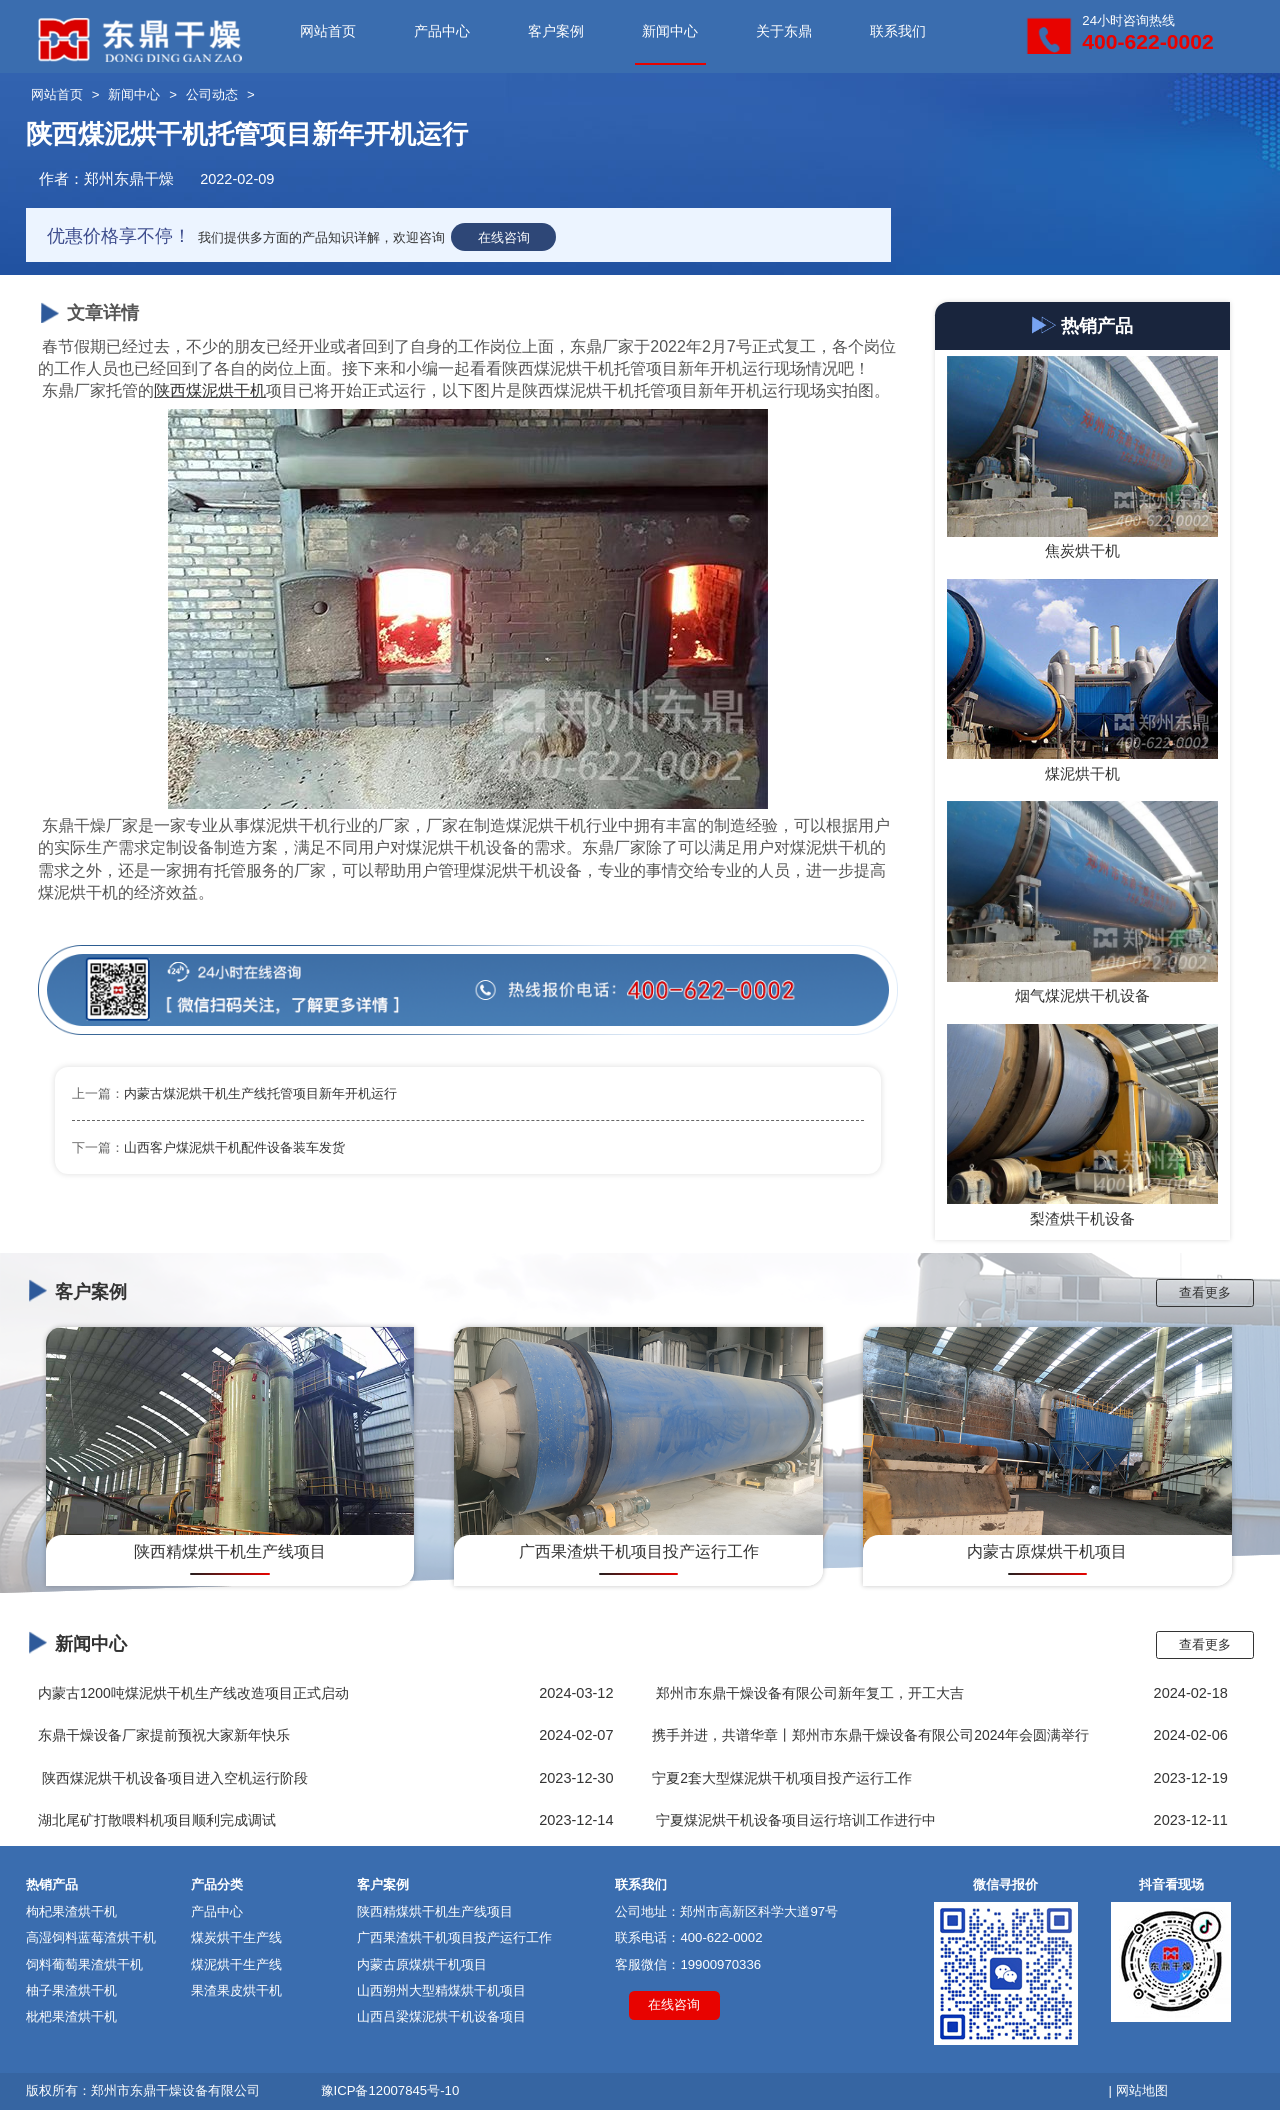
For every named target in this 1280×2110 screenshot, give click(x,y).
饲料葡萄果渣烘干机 (84, 1964)
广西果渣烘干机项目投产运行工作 (454, 1937)
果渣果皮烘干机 (236, 1990)
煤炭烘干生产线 (236, 1937)
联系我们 (898, 31)
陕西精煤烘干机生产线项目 (435, 1911)
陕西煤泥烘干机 (210, 390)
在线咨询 (504, 237)
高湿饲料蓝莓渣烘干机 (91, 1937)
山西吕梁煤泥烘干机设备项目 (441, 2016)
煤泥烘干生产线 (236, 1964)
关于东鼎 (784, 31)
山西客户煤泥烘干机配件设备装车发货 (234, 1147)
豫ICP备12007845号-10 (390, 2090)
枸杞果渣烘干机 (71, 1911)
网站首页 (328, 31)
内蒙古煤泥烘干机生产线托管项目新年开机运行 (260, 1093)
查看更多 (1205, 1292)
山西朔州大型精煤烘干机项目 (441, 1990)
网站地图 (1142, 2090)
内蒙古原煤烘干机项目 (422, 1964)
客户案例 (556, 31)
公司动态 (212, 94)
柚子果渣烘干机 (71, 1990)
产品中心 (442, 31)
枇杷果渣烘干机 (71, 2016)
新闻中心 (670, 31)
